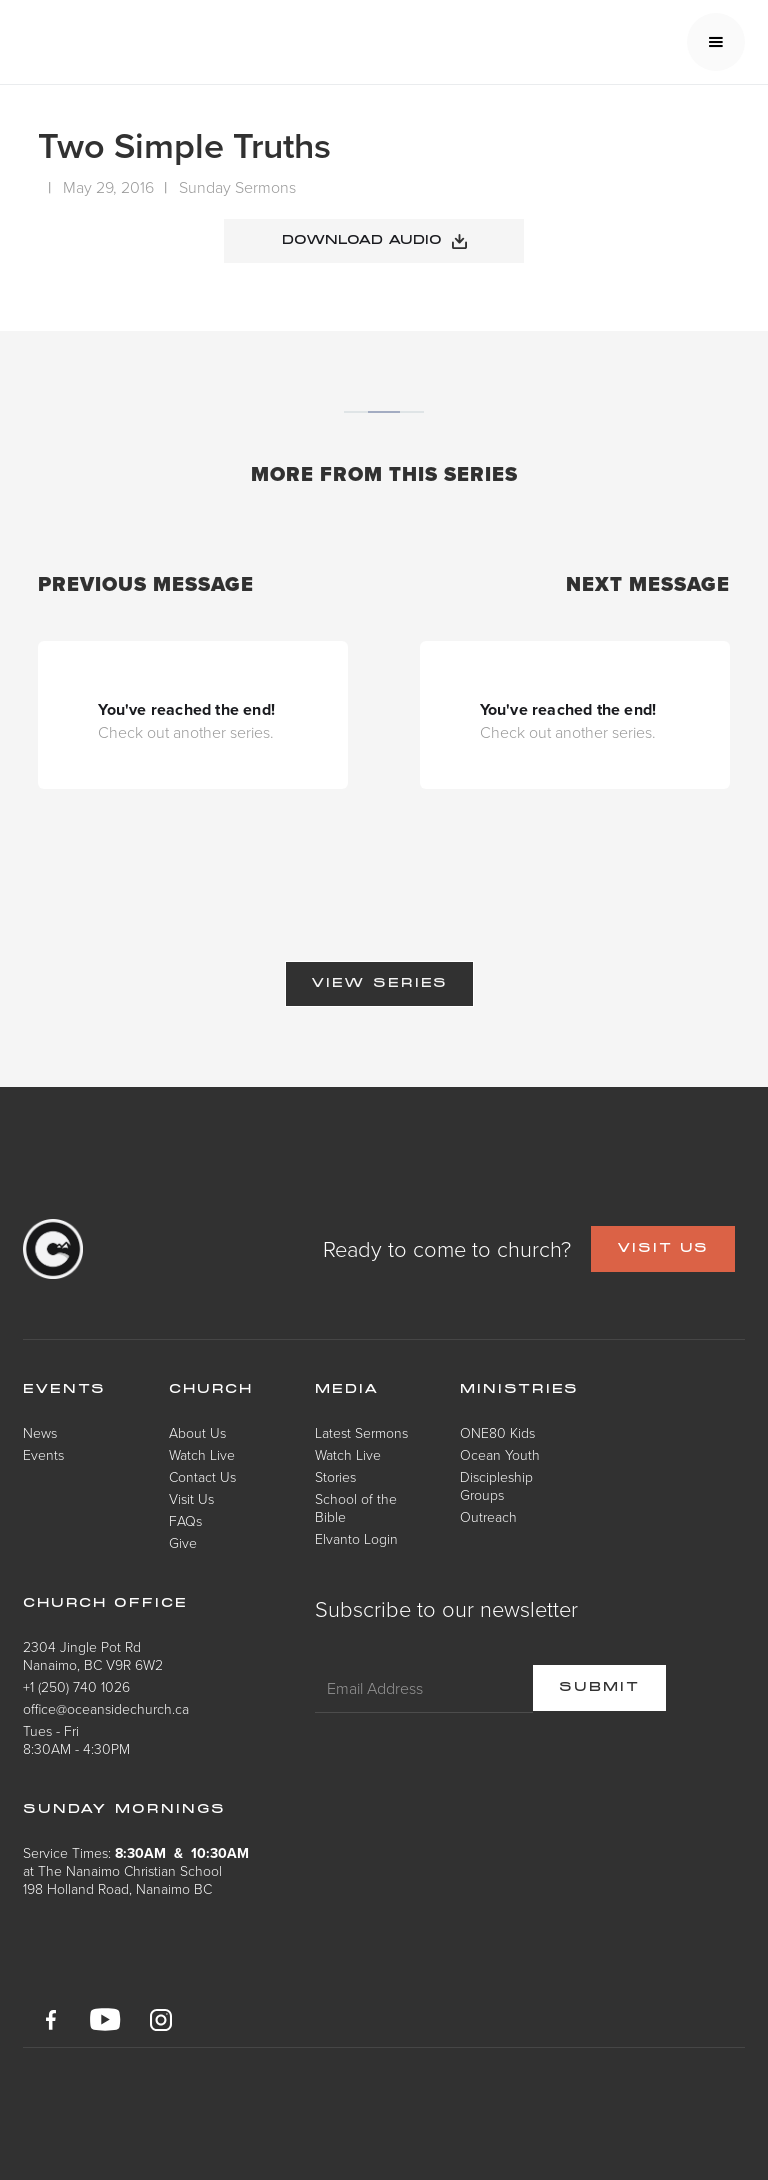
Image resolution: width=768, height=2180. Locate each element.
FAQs (185, 1520)
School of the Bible (356, 1507)
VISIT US (663, 1249)
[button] (716, 42)
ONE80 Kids (497, 1432)
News (40, 1432)
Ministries (519, 1390)
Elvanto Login (356, 1538)
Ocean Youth (500, 1454)
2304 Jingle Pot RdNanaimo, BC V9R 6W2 (93, 1655)
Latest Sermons (361, 1432)
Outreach (488, 1516)
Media (347, 1390)
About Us (197, 1432)
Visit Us (191, 1498)
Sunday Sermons (237, 187)
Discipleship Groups (496, 1485)
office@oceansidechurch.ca (106, 1708)
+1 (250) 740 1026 (76, 1686)
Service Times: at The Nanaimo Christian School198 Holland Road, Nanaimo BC (136, 1870)
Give (183, 1542)
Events (43, 1454)
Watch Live (202, 1454)
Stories (335, 1476)
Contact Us (202, 1476)
